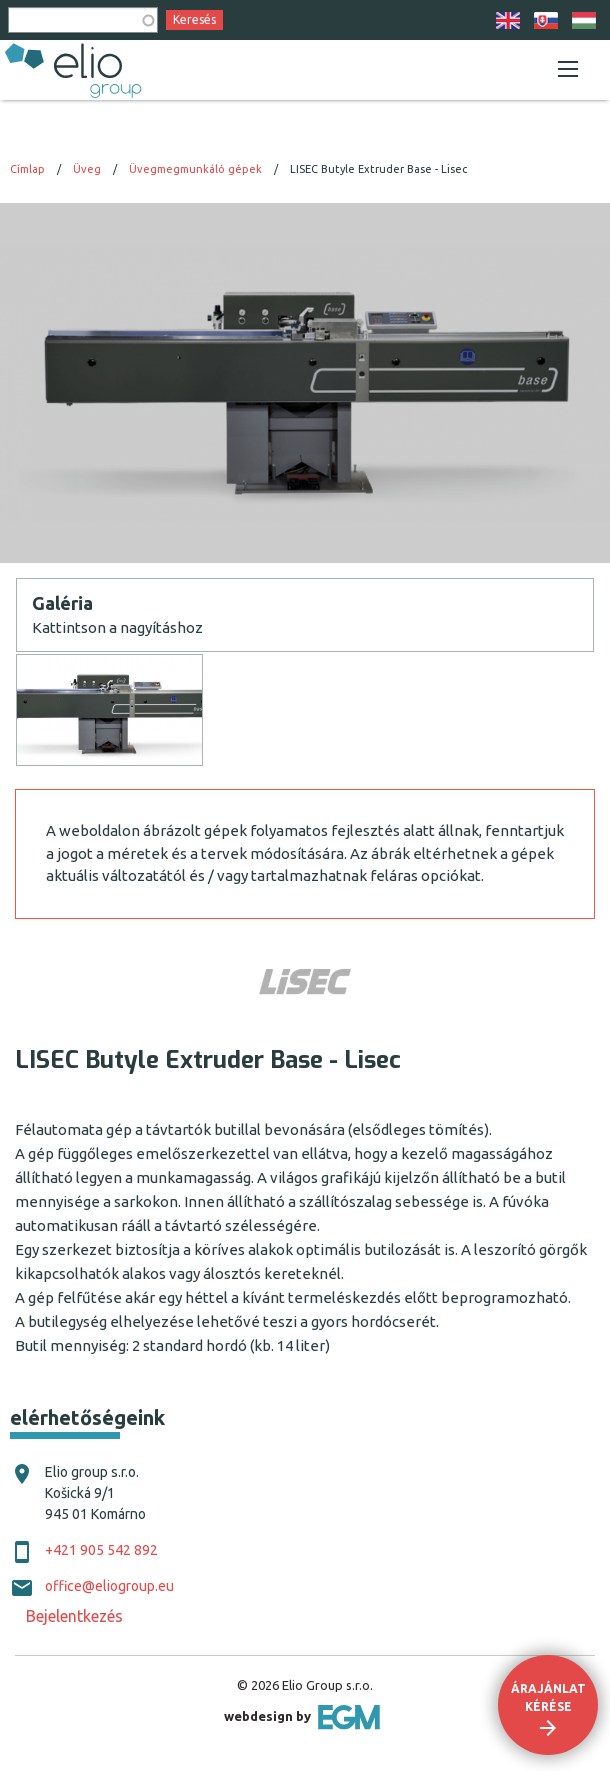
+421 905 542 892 (101, 1550)
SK (546, 20)
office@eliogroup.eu (109, 1586)
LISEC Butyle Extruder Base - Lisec (378, 169)
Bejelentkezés (74, 1616)
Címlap (27, 169)
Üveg (87, 169)
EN (508, 20)
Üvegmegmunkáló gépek (195, 169)
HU (584, 20)
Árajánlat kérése (548, 1697)
